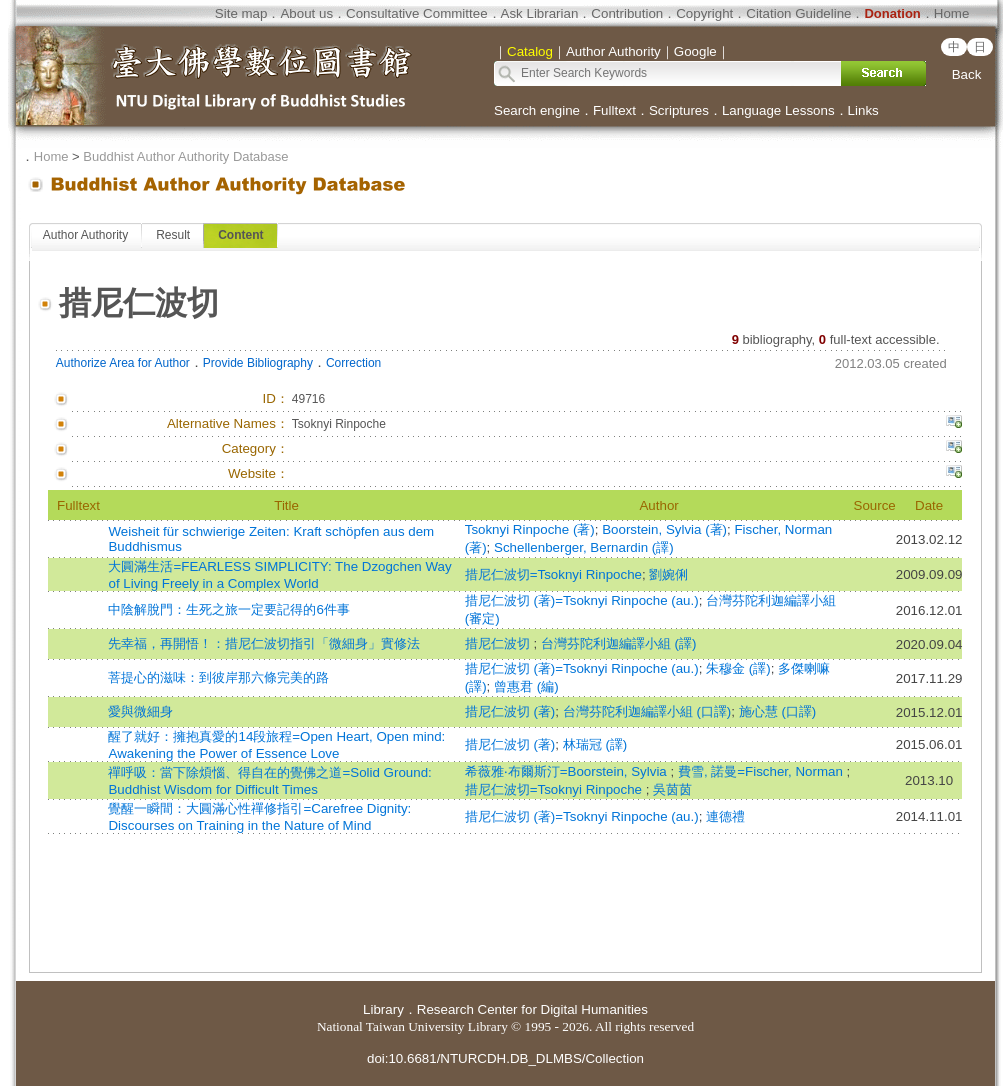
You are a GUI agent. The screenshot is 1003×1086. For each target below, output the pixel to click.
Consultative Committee (416, 13)
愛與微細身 (140, 711)
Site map (241, 13)
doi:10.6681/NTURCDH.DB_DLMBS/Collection (505, 1058)
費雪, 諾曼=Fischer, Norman (762, 771)
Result (173, 235)
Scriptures (679, 110)
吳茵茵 (672, 789)
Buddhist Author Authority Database (185, 156)
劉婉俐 (668, 574)
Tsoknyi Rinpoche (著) (530, 529)
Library (383, 1009)
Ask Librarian (540, 13)
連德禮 (725, 816)
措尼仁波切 (499, 643)
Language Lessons (778, 110)
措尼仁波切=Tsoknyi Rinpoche (553, 574)
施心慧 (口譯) (778, 711)
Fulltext (614, 110)
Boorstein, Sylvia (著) (664, 529)
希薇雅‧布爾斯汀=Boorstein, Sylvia (568, 771)
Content (240, 235)
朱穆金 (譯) (738, 668)
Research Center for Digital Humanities (532, 1009)
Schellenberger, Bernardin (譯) (584, 547)
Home (952, 13)
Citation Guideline (798, 13)
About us (306, 13)
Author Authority (85, 235)
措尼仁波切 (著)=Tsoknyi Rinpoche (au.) (582, 600)
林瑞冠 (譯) (595, 744)
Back (967, 74)
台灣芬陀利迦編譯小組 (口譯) (647, 711)
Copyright (704, 13)
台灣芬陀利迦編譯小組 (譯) (619, 643)
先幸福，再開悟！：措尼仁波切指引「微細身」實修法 (264, 643)
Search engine (537, 110)
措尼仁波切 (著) (510, 711)
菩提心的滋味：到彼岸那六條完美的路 (218, 677)
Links (863, 110)
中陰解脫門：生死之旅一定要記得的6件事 (228, 609)
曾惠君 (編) (526, 686)
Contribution (627, 13)
